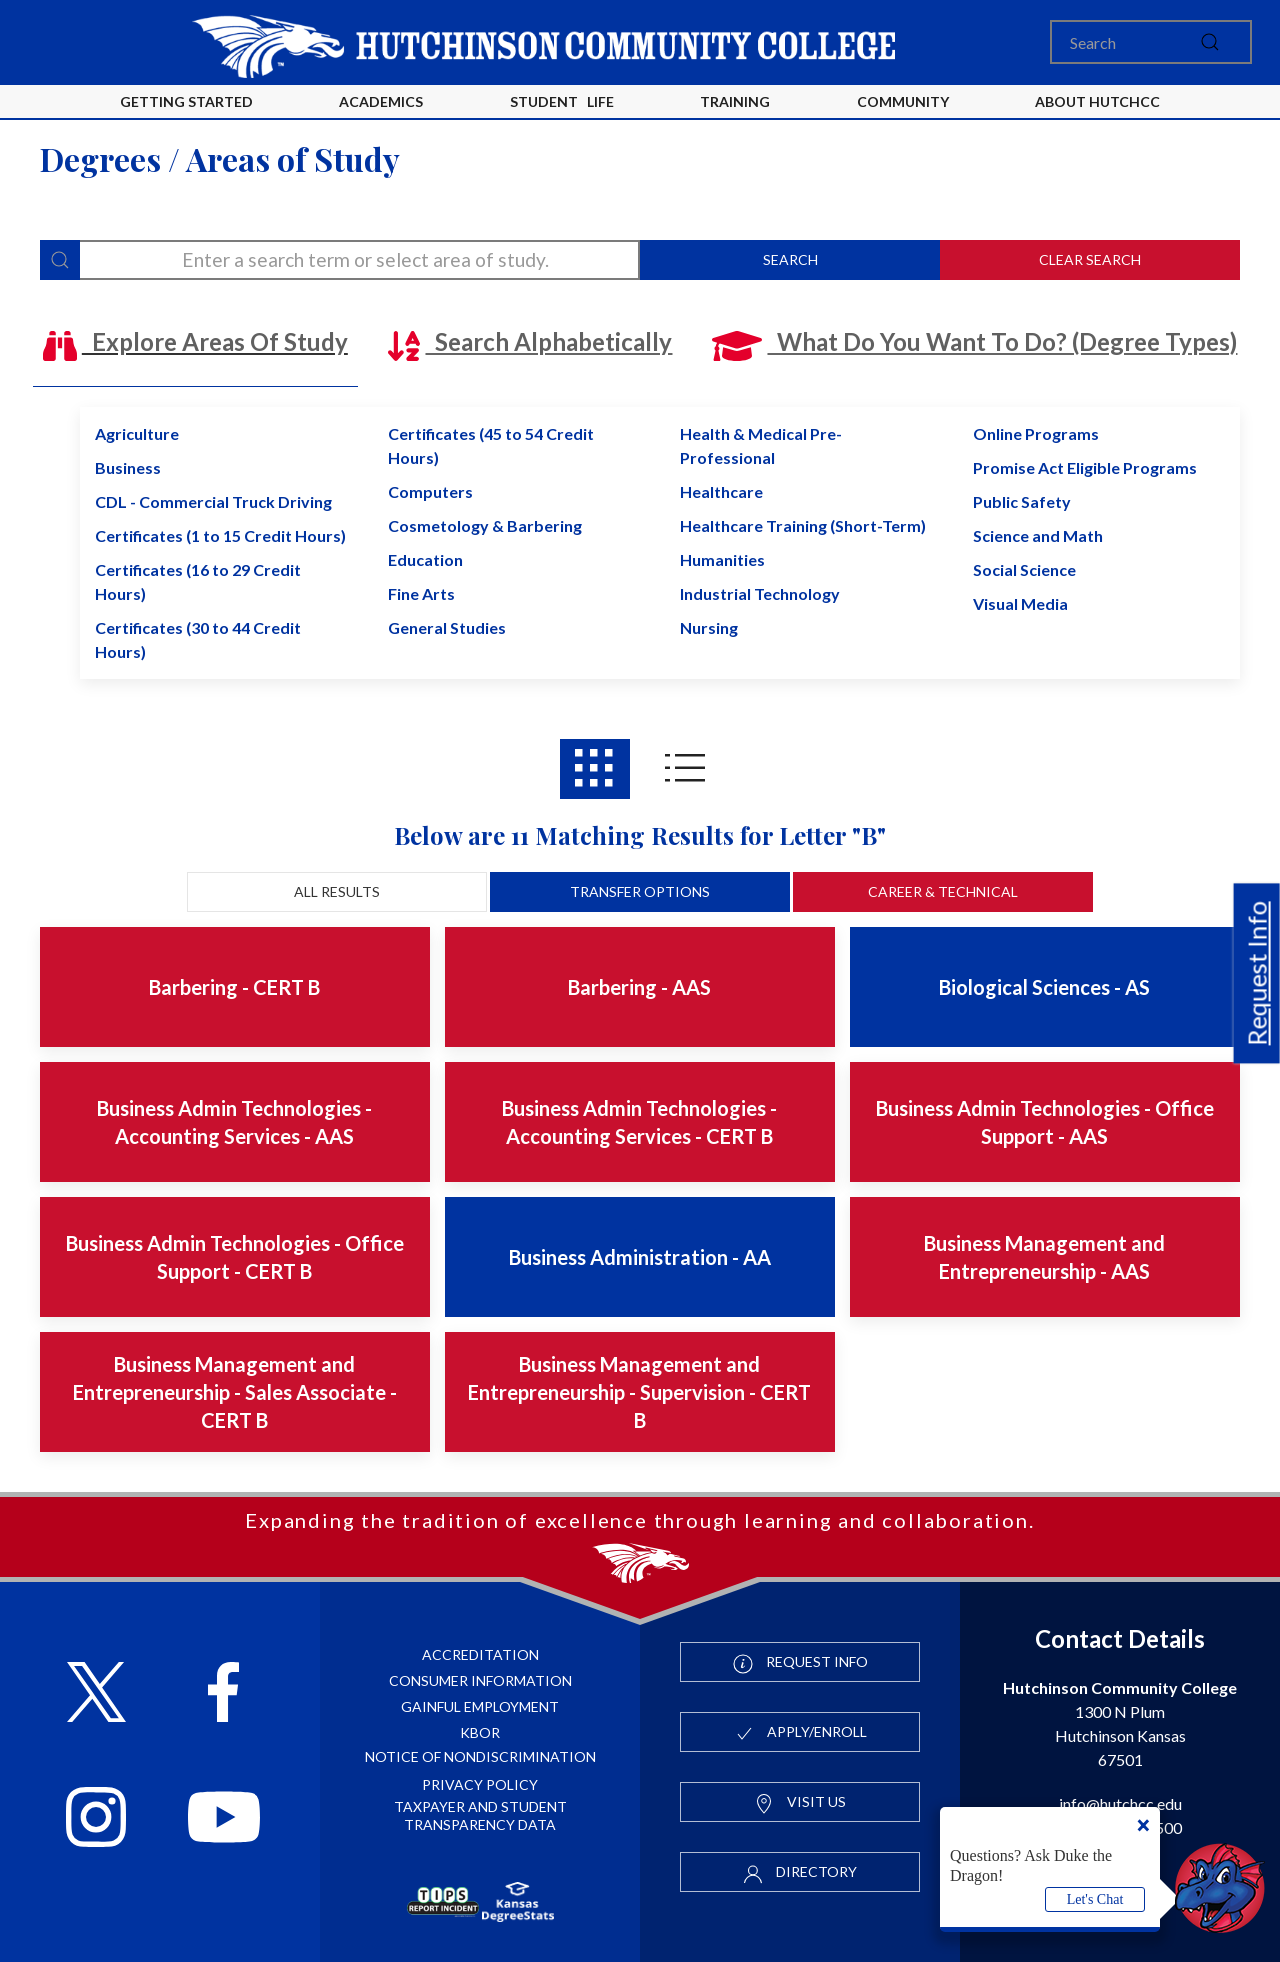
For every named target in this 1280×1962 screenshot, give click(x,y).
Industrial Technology (760, 593)
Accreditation (480, 1654)
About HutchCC (1097, 101)
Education (425, 559)
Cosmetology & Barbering (485, 525)
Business (128, 467)
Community (903, 101)
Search (790, 259)
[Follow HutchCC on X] (96, 1694)
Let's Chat (1095, 1899)
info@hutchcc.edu (1120, 1803)
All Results (337, 891)
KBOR (480, 1732)
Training (735, 101)
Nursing (709, 627)
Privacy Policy (480, 1784)
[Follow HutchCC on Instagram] (96, 1819)
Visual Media (1020, 603)
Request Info (1257, 973)
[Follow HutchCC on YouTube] (224, 1819)
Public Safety (1022, 501)
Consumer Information (480, 1680)
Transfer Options (640, 891)
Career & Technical (943, 891)
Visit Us (800, 1803)
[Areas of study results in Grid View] (595, 769)
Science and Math (1038, 535)
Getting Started (186, 101)
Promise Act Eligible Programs (1085, 467)
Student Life (562, 101)
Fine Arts (421, 593)
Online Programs (1036, 433)
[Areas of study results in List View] (685, 769)
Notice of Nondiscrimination (480, 1756)
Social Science (1024, 569)
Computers (430, 491)
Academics (381, 101)
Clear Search (1090, 259)
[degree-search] (340, 260)
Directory (800, 1873)
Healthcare (721, 491)
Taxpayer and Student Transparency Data (480, 1815)
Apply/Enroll (800, 1733)
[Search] (1151, 42)
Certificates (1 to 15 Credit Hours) (220, 535)
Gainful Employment (480, 1706)
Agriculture (137, 433)
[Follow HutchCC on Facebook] (223, 1694)
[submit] (1210, 42)
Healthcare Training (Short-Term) (803, 525)
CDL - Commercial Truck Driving (213, 501)
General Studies (447, 627)
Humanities (722, 559)
